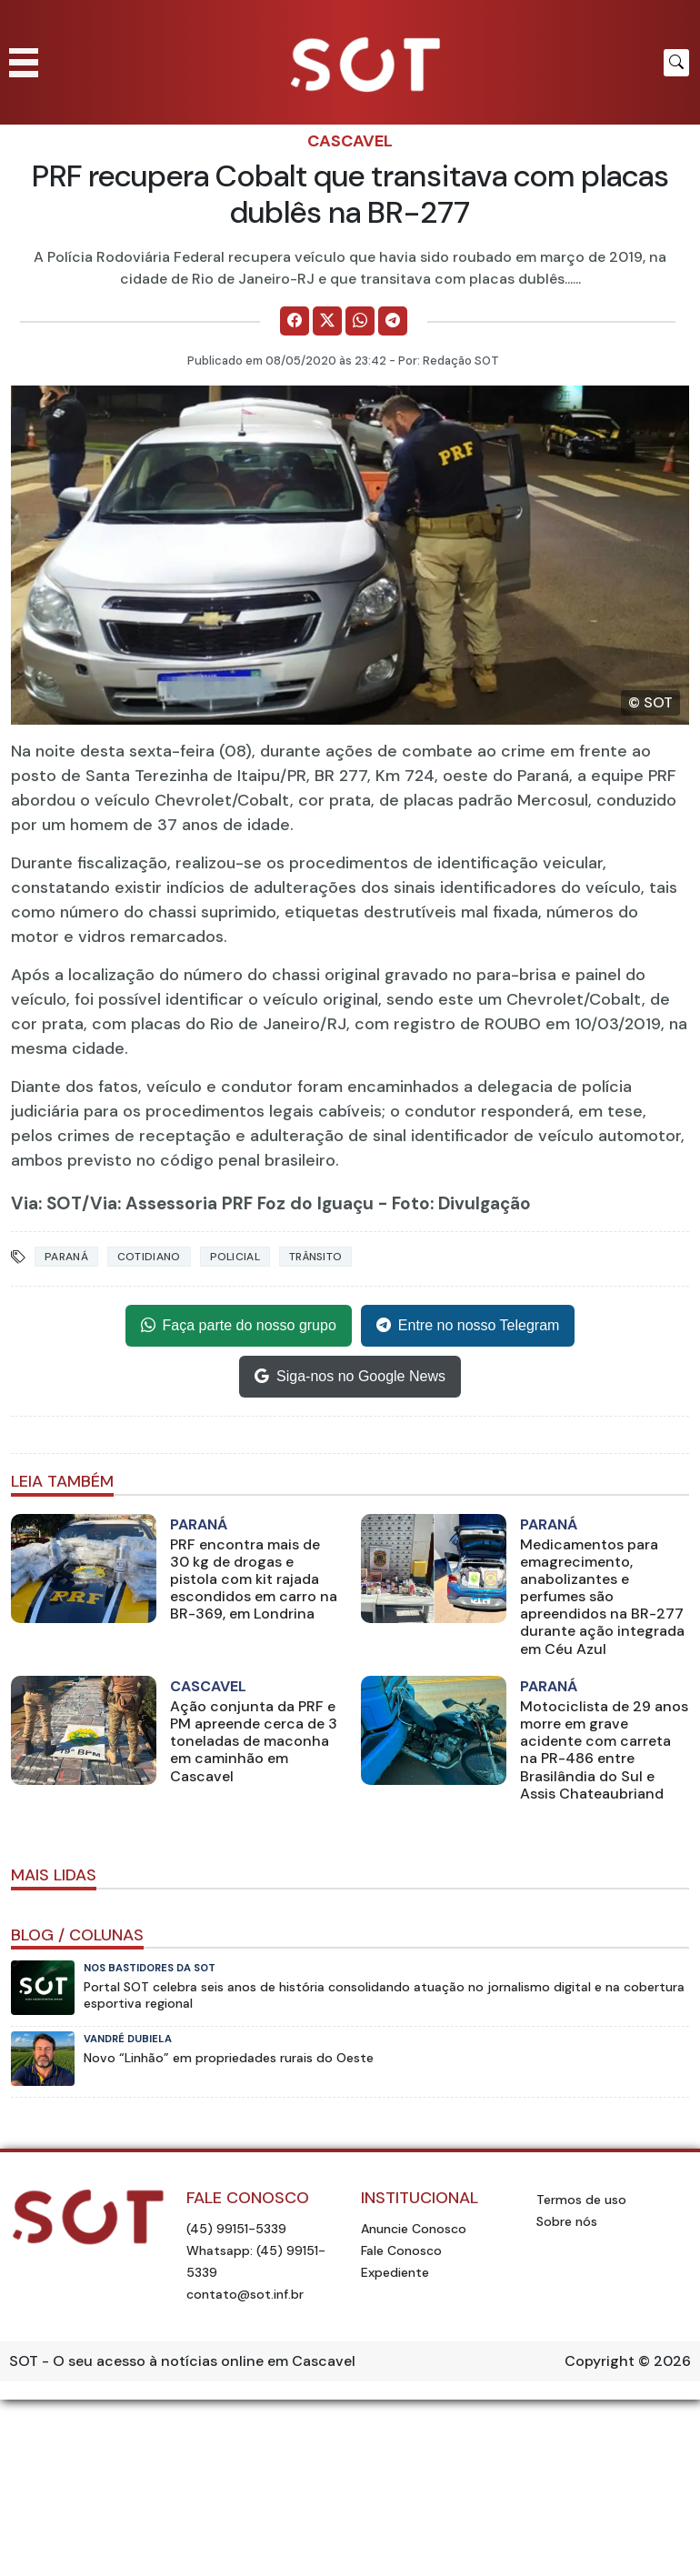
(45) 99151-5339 (236, 2228)
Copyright (600, 2361)
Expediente (395, 2272)
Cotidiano (149, 1256)
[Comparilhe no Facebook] (294, 321)
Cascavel (350, 141)
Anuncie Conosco (413, 2228)
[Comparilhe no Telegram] (392, 321)
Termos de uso (581, 2199)
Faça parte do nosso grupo (238, 1326)
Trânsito (315, 1256)
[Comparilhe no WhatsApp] (360, 321)
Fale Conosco (401, 2250)
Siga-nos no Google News (350, 1377)
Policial (235, 1256)
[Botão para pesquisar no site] (676, 62)
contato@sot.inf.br (245, 2294)
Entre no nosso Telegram (468, 1326)
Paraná (66, 1256)
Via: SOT (46, 1203)
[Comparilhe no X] (327, 321)
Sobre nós (566, 2221)
